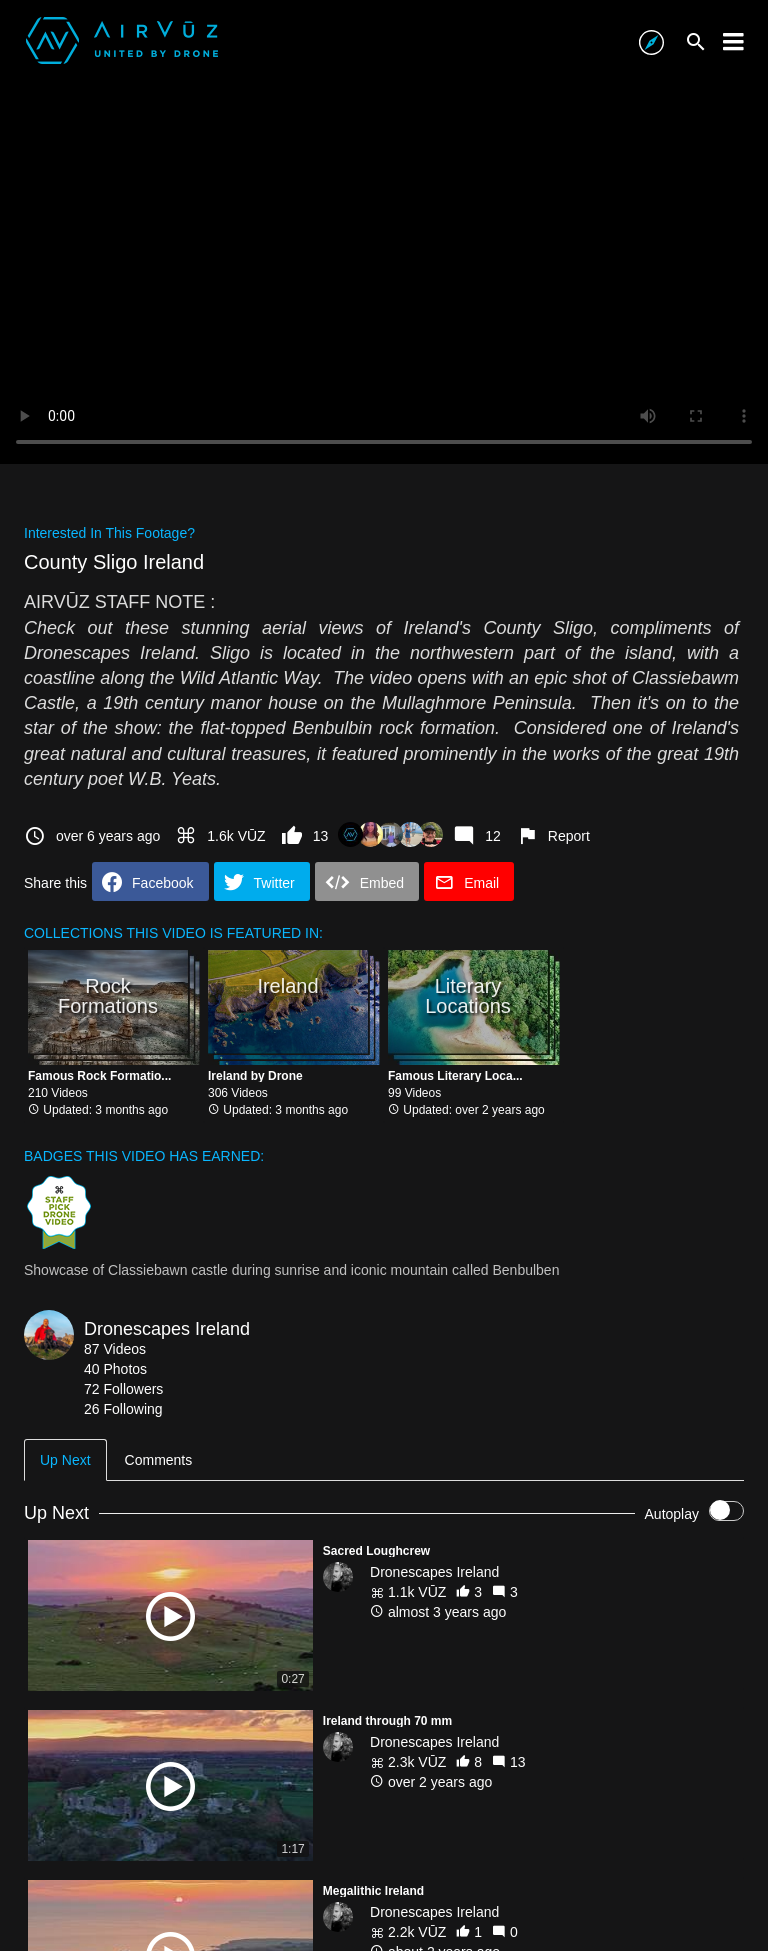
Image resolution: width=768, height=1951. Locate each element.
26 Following (123, 1409)
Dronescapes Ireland (167, 1329)
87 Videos (115, 1349)
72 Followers (123, 1389)
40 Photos (115, 1369)
